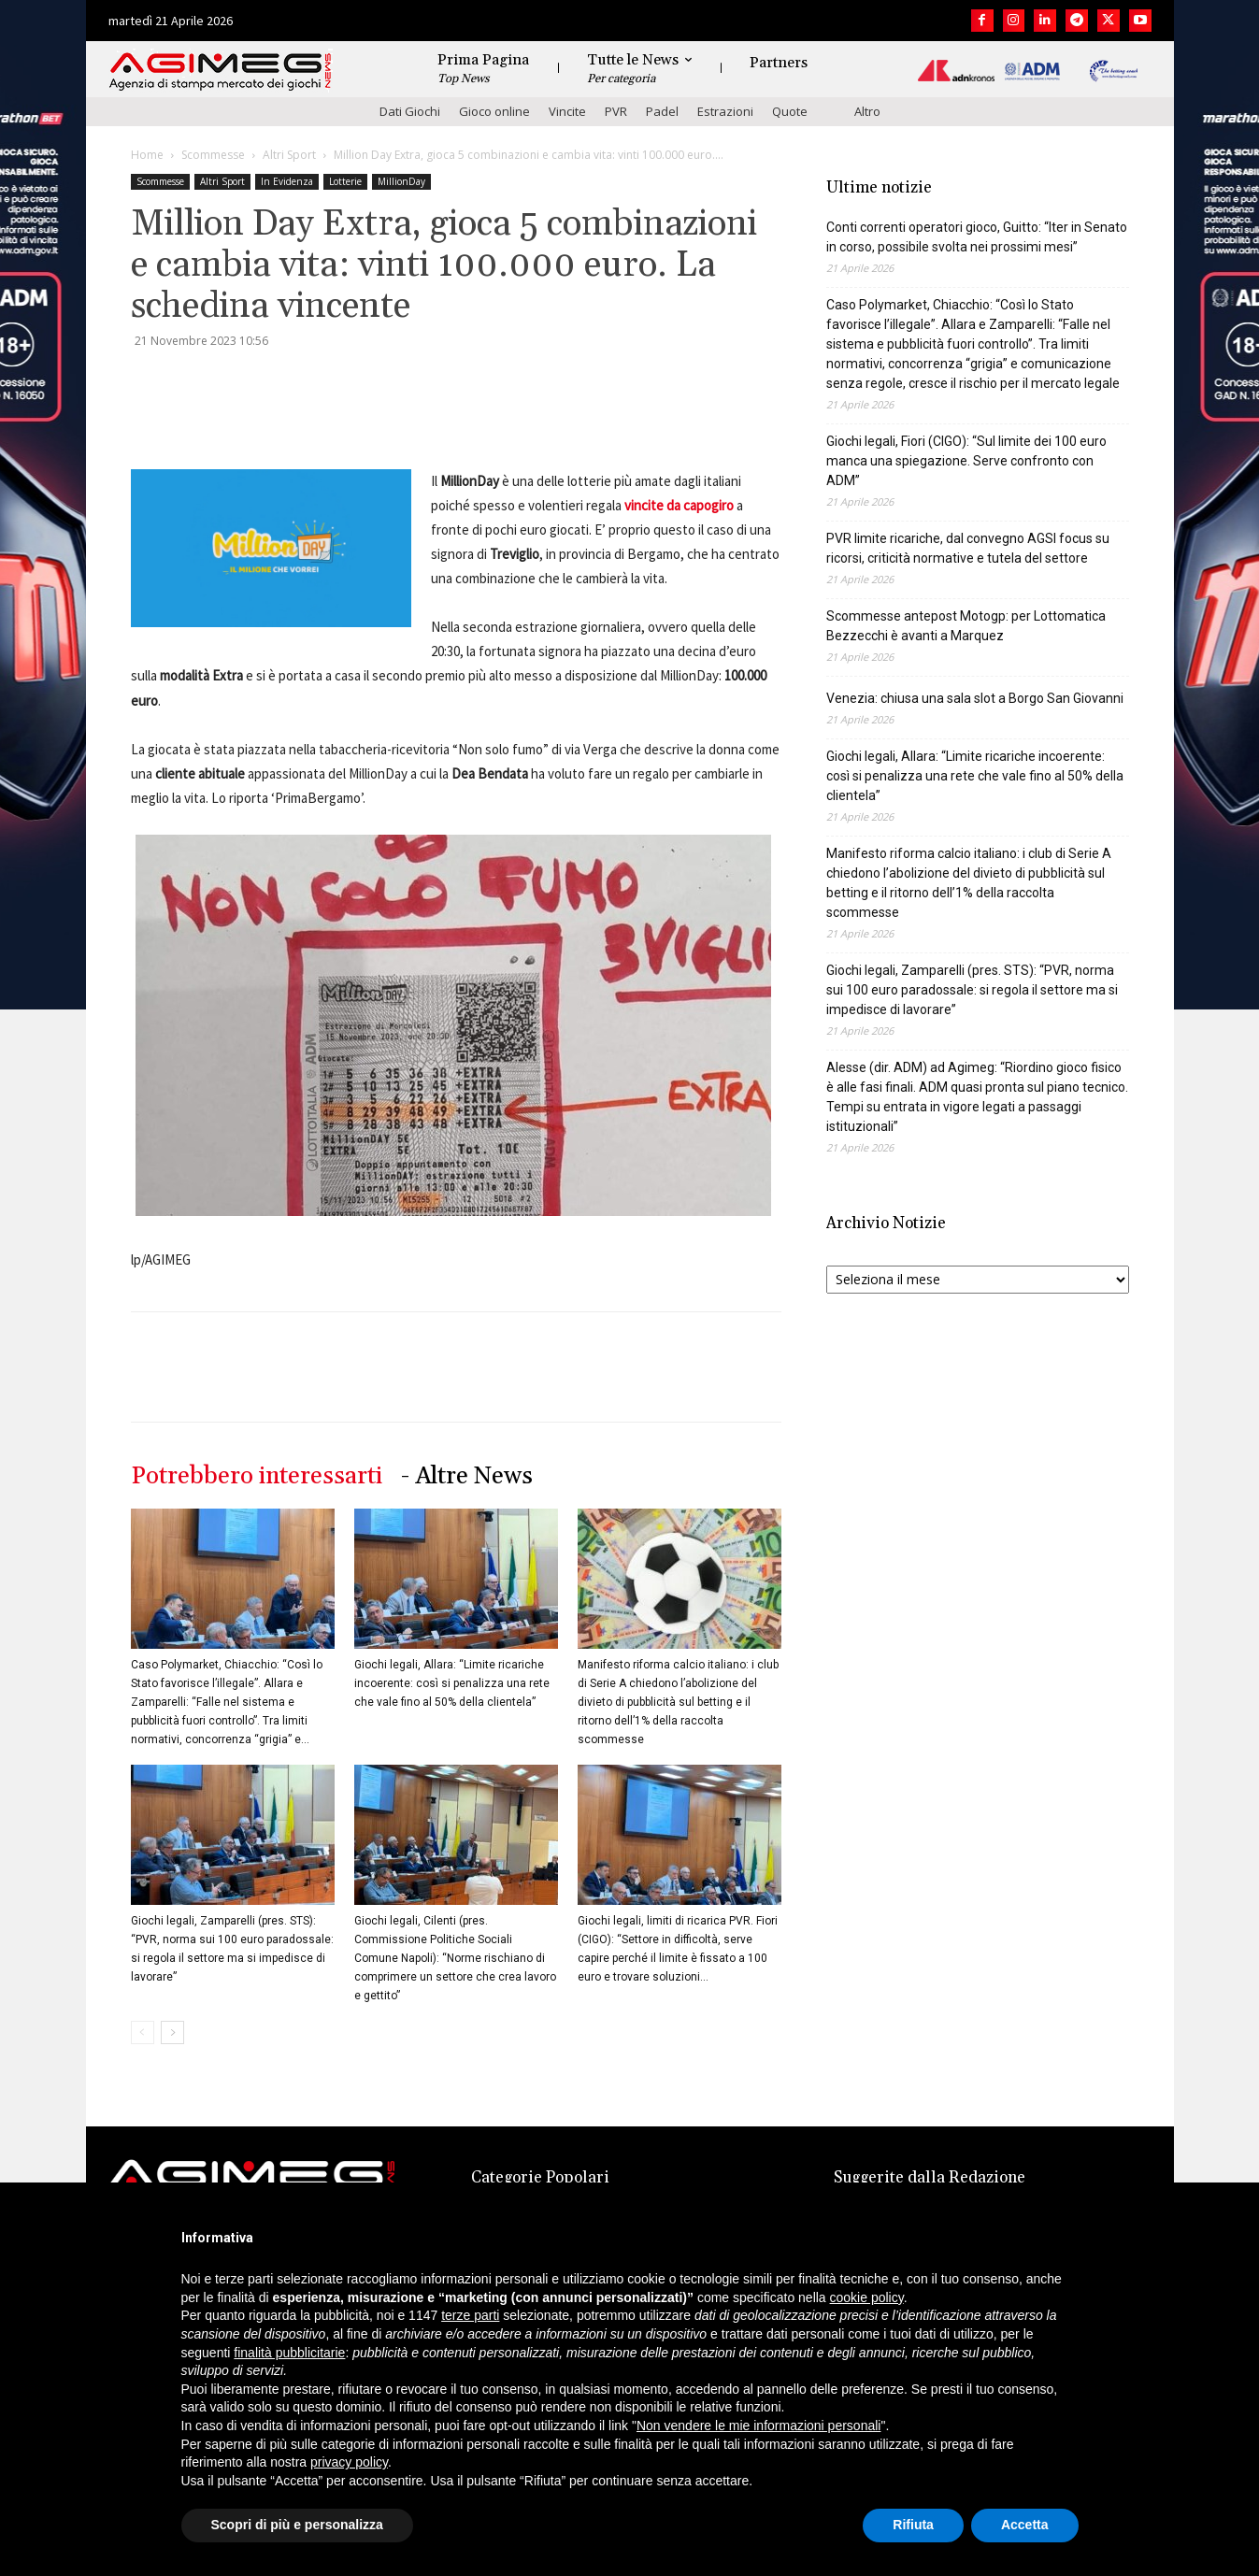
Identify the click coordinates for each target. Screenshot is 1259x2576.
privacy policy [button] (349, 2461)
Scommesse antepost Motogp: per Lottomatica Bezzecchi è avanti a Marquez (966, 625)
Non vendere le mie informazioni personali (758, 2425)
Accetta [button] (1025, 2524)
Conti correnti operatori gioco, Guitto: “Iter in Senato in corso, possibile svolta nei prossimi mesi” (976, 237)
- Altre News (467, 1476)
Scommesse (213, 155)
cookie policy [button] (867, 2297)
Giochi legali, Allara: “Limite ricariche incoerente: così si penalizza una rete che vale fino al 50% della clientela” (452, 1683)
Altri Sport (289, 155)
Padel (662, 111)
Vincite (567, 111)
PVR (616, 111)
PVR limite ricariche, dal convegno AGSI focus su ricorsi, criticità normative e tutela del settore (967, 548)
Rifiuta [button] (913, 2524)
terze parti (470, 2315)
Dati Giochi (409, 111)
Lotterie (345, 181)
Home (147, 155)
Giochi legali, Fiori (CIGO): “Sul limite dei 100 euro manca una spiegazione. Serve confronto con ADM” (966, 461)
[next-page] (172, 2032)
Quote (790, 111)
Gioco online (494, 111)
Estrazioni (725, 111)
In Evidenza (287, 181)
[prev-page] (142, 2032)
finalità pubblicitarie (289, 2352)
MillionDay (401, 181)
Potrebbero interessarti (256, 1476)
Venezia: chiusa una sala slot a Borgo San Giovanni (974, 698)
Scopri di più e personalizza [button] (297, 2524)
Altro (867, 111)
